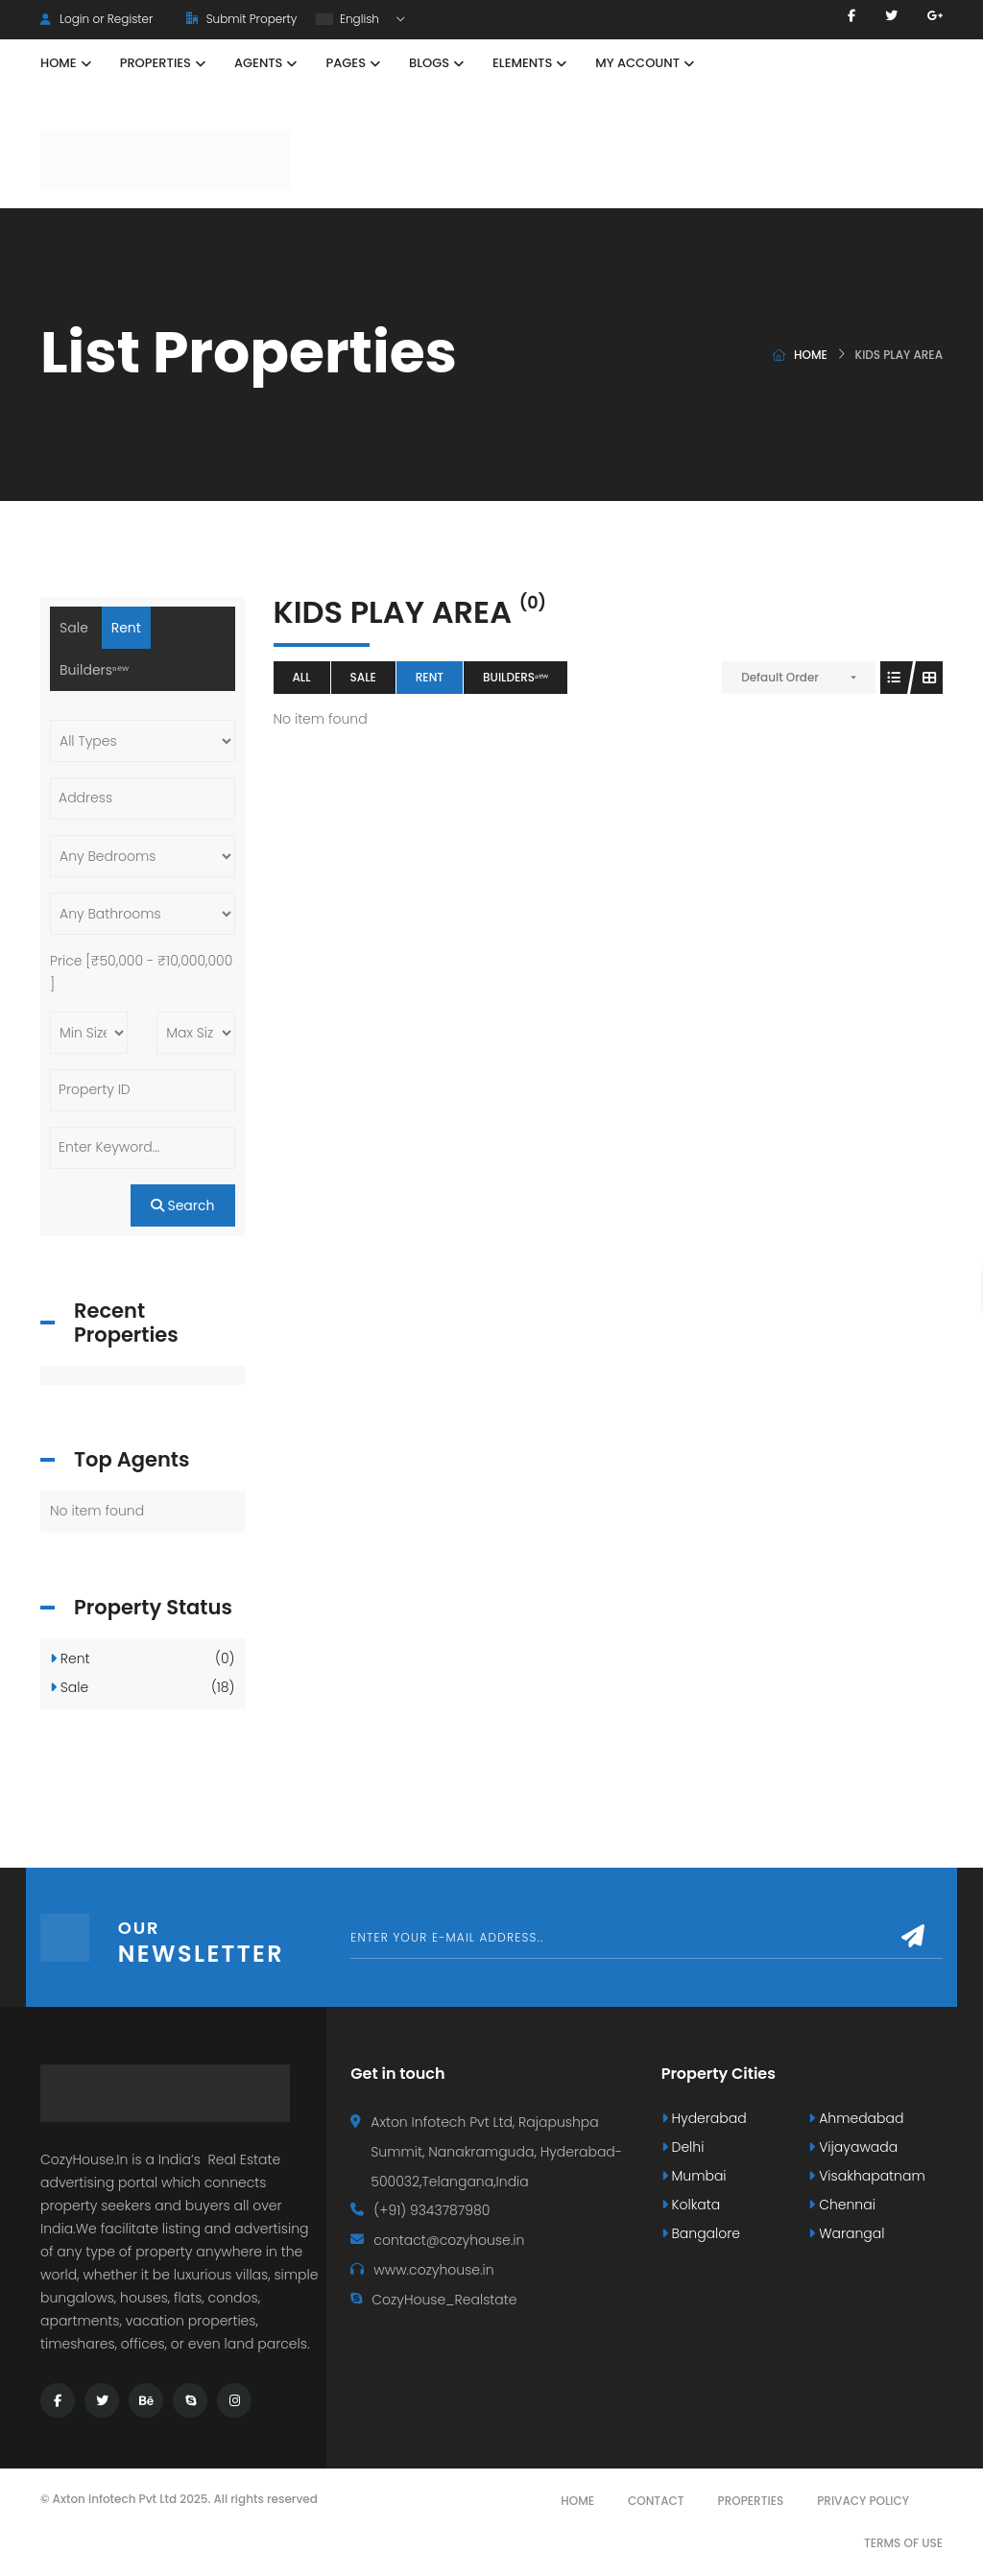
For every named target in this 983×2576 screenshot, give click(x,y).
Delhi (683, 2147)
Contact (656, 2501)
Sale (363, 677)
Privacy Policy (863, 2501)
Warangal (846, 2233)
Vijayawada (853, 2147)
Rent (430, 677)
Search (183, 1205)
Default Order (780, 677)
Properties (751, 2501)
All (302, 677)
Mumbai (694, 2175)
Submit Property (241, 19)
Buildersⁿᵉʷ (515, 677)
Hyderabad (704, 2118)
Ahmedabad (855, 2118)
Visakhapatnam (866, 2175)
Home (810, 354)
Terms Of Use (903, 2543)
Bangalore (700, 2233)
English (349, 19)
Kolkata (691, 2204)
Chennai (841, 2204)
